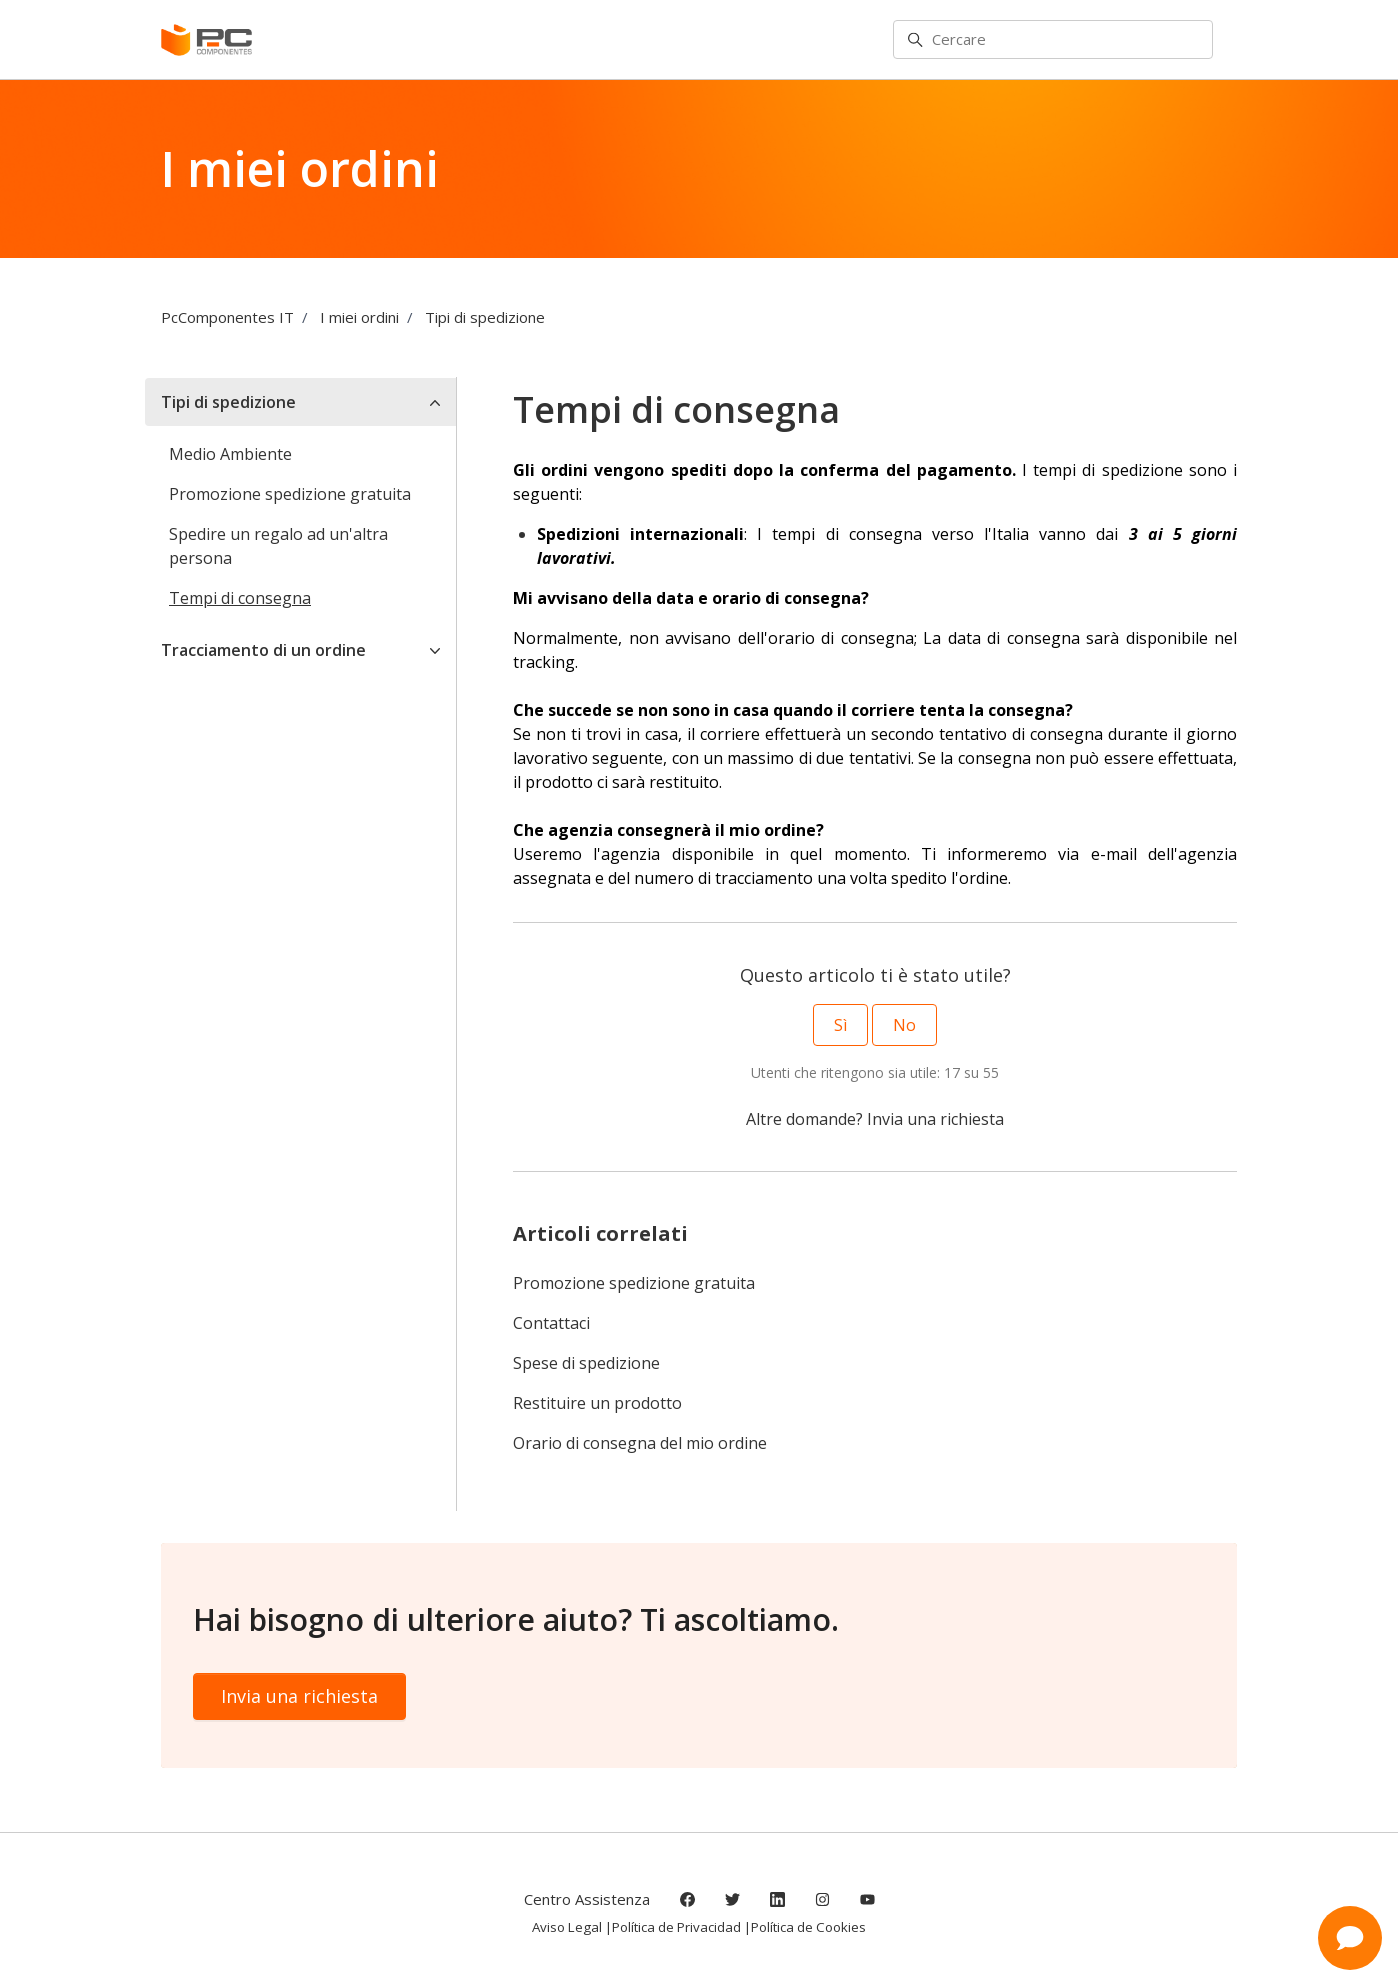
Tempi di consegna (240, 598)
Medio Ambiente (230, 454)
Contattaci (551, 1323)
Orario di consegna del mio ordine (640, 1443)
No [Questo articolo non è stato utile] (904, 1025)
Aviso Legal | (572, 1927)
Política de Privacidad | (681, 1927)
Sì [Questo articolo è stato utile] (840, 1025)
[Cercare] (1053, 40)
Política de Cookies (808, 1927)
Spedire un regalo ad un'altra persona (278, 546)
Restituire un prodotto (597, 1403)
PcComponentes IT (227, 317)
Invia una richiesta (935, 1119)
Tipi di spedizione (485, 317)
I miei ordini (359, 317)
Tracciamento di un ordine (263, 650)
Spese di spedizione (586, 1363)
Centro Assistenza (587, 1899)
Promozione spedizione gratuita (634, 1283)
